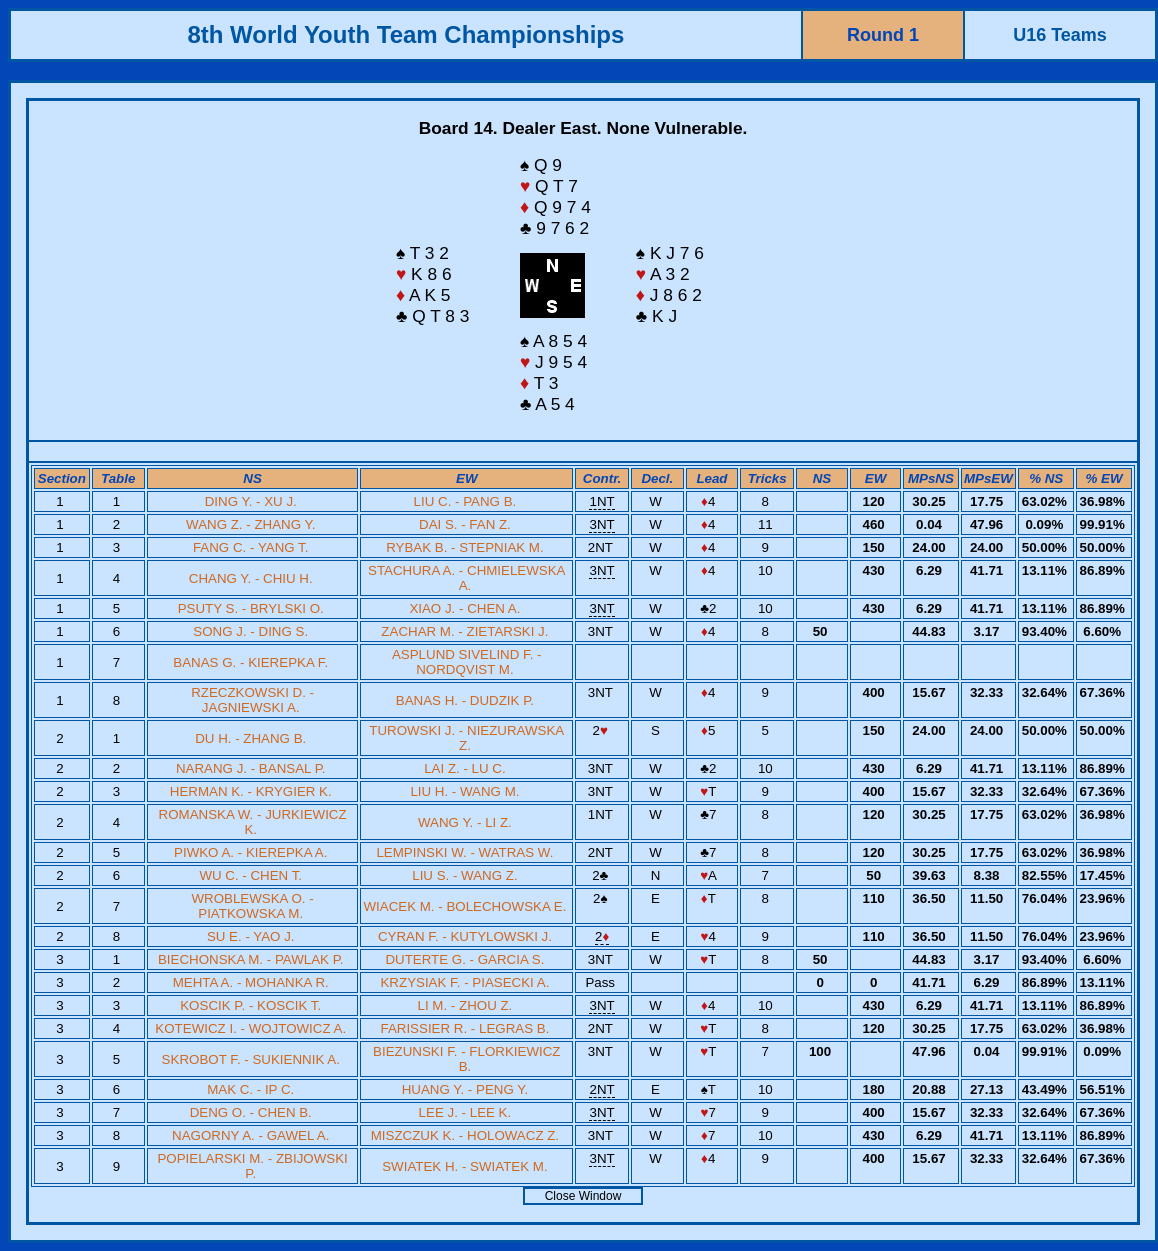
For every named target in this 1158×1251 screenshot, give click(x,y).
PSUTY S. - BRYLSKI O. (251, 608)
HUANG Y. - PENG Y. (465, 1089)
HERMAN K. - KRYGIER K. (251, 791)
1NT (601, 501)
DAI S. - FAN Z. (465, 524)
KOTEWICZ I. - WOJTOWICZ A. (250, 1028)
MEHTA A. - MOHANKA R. (251, 982)
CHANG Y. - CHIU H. (251, 578)
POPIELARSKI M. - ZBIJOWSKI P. (252, 1166)
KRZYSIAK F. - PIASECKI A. (464, 982)
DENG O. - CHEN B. (251, 1112)
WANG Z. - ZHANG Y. (250, 524)
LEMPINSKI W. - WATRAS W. (464, 852)
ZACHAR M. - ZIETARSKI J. (464, 631)
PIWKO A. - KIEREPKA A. (250, 852)
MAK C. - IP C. (250, 1089)
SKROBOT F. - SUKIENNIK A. (251, 1059)
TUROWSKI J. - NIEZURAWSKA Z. (466, 738)
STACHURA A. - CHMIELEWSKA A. (467, 578)
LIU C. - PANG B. (465, 501)
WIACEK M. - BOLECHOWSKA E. (464, 906)
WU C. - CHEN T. (250, 875)
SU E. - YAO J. (251, 936)
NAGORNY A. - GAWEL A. (250, 1135)
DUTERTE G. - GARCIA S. (464, 959)
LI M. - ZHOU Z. (465, 1005)
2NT (601, 1089)
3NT (601, 524)
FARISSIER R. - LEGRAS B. (464, 1028)
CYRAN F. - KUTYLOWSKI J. (465, 936)
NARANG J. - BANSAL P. (251, 768)
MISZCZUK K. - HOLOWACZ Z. (465, 1135)
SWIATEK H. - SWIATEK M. (464, 1166)
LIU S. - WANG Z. (464, 875)
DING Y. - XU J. (251, 501)
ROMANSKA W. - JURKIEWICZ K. (253, 822)
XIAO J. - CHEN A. (464, 608)
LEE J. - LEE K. (465, 1112)
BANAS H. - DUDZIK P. (465, 700)
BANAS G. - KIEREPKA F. (250, 662)
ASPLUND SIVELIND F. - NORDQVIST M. (467, 662)
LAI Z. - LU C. (464, 768)
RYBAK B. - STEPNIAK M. (465, 547)
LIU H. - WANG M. (464, 791)
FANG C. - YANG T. (251, 547)
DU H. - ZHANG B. (250, 738)
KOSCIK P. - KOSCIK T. (250, 1005)
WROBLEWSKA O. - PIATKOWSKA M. (252, 906)
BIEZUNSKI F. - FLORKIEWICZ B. (466, 1059)
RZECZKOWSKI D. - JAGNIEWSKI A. (252, 700)
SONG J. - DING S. (250, 631)
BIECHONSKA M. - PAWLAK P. (251, 959)
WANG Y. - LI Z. (465, 822)
